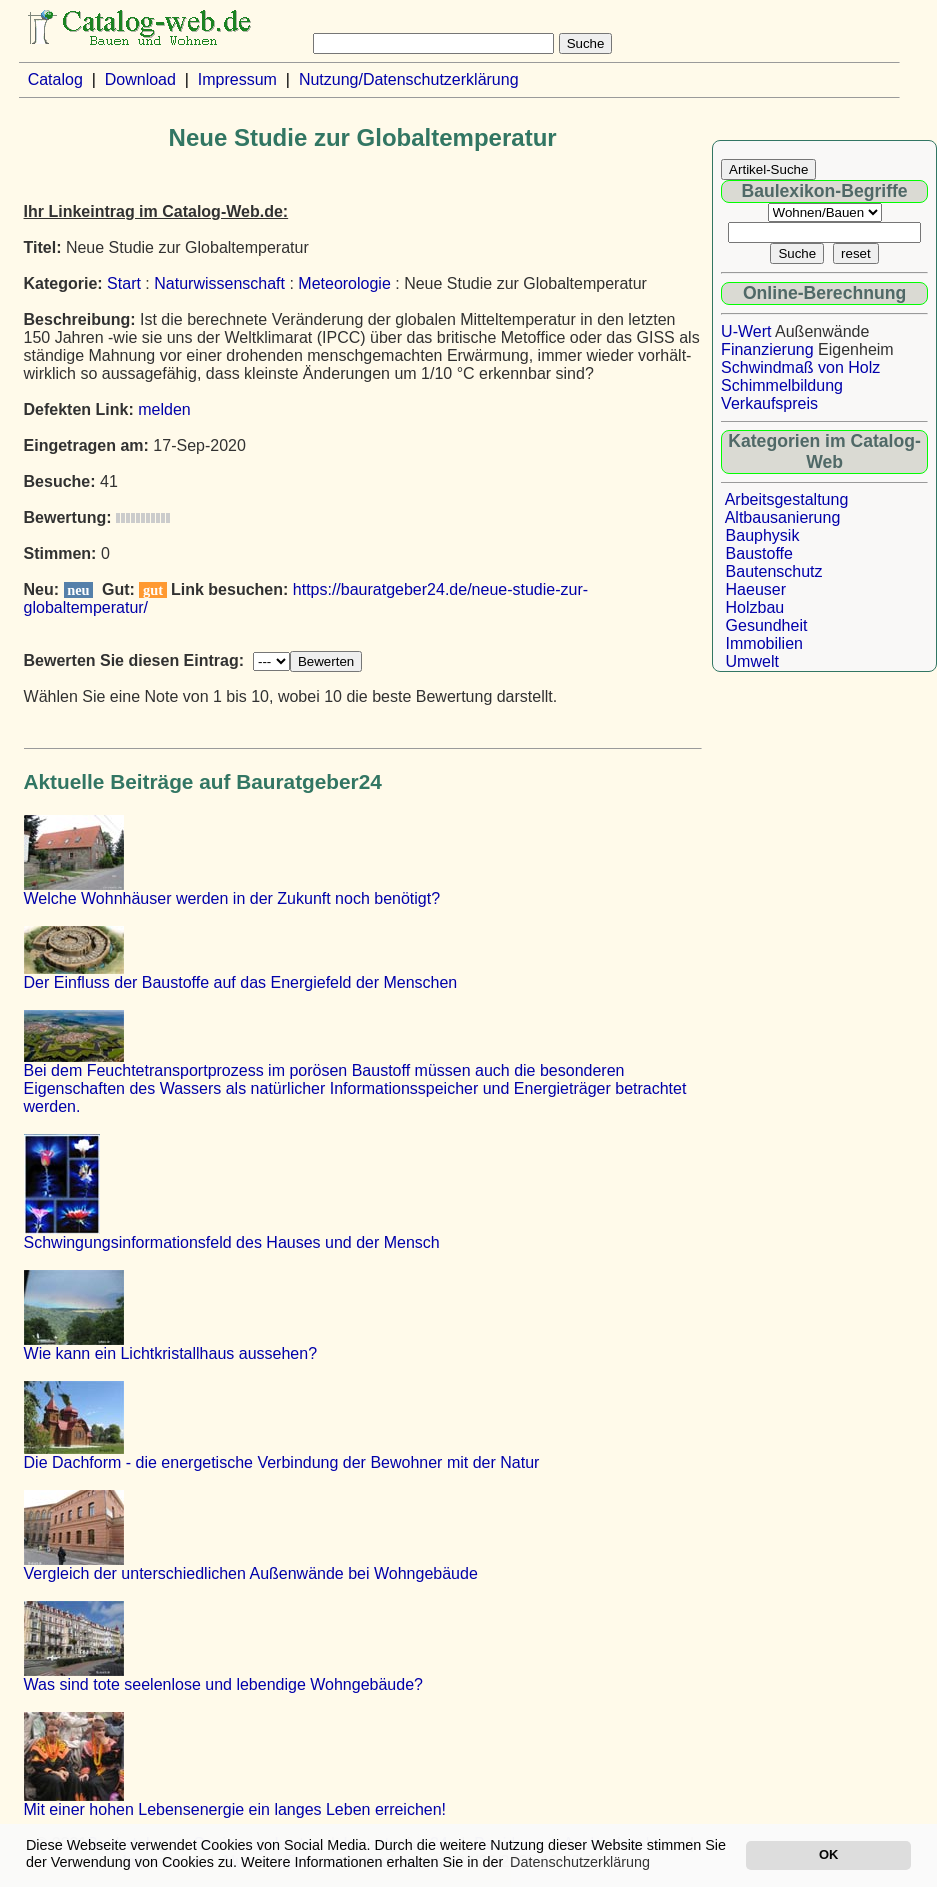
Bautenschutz (774, 571)
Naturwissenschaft (219, 283)
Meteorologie (344, 283)
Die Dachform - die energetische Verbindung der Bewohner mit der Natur (282, 1462)
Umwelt (752, 661)
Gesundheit (767, 625)
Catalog (55, 79)
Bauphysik (763, 535)
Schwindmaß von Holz (800, 367)
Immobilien (764, 643)
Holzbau (755, 607)
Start (124, 283)
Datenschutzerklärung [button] (580, 1862)
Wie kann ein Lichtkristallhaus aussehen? (171, 1353)
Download (140, 79)
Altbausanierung (783, 517)
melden (164, 409)
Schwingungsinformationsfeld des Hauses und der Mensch (232, 1242)
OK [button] (828, 1854)
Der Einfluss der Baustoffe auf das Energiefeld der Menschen (241, 982)
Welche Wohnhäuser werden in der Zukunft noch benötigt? (232, 898)
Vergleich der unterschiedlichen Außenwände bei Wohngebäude (251, 1573)
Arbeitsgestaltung (787, 499)
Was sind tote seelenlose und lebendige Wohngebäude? (223, 1684)
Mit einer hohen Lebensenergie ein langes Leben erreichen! (235, 1809)
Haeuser (756, 589)
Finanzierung (767, 349)
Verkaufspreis (769, 403)
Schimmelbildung (782, 385)
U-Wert (746, 331)
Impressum (237, 79)
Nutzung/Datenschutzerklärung (409, 79)
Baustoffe (759, 553)
